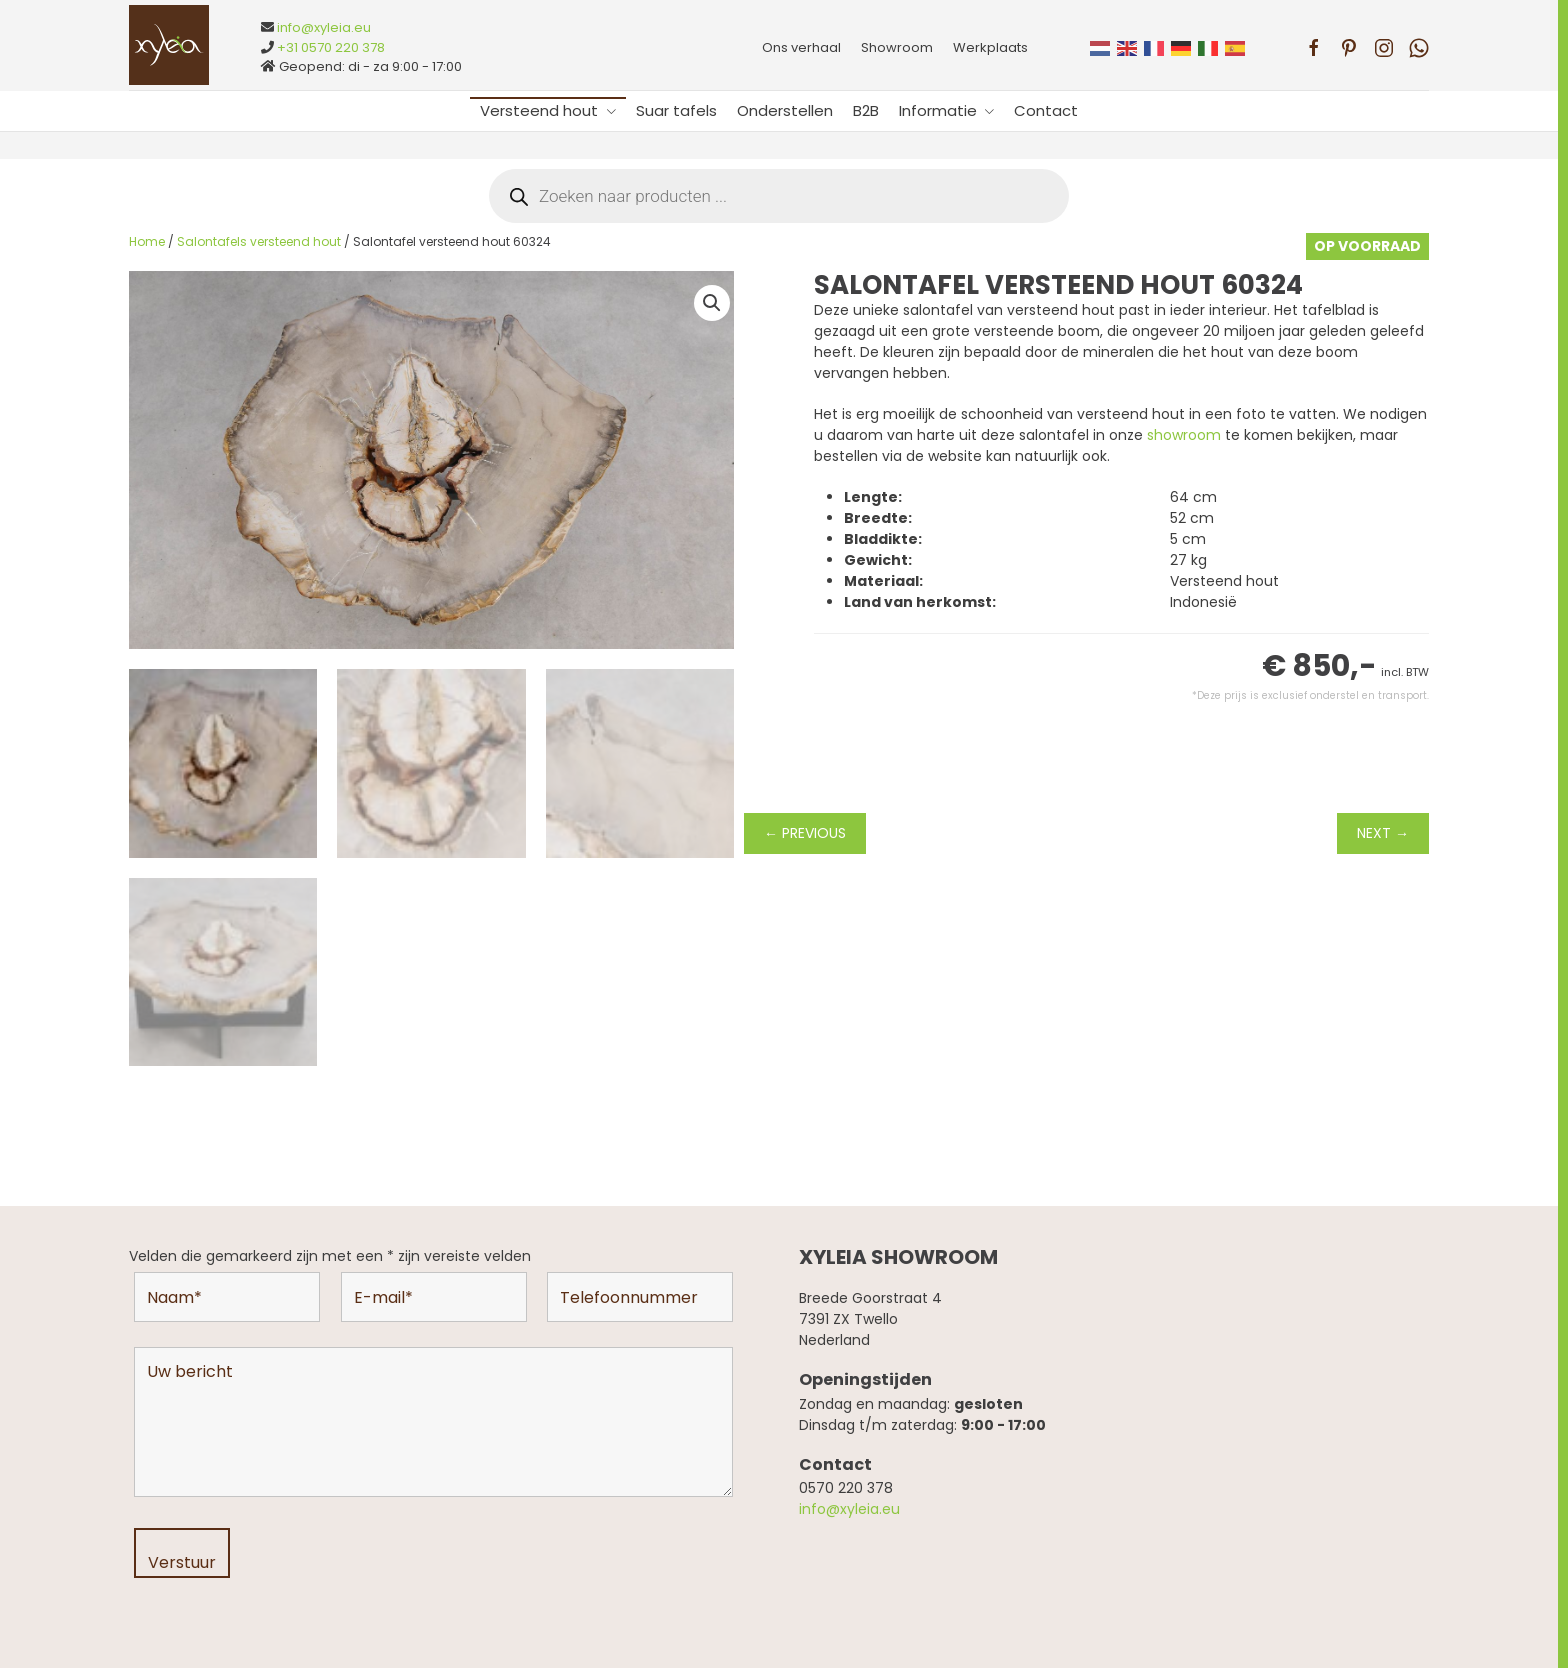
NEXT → (1383, 833)
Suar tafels (676, 110)
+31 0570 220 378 (331, 47)
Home (147, 241)
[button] (712, 303)
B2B (866, 110)
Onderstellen (785, 110)
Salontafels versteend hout (259, 241)
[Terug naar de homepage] (169, 47)
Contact (1046, 110)
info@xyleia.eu (324, 27)
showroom (1184, 435)
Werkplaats (990, 47)
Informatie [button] (938, 110)
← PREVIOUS (805, 833)
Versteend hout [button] (539, 110)
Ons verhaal (801, 47)
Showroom (897, 47)
